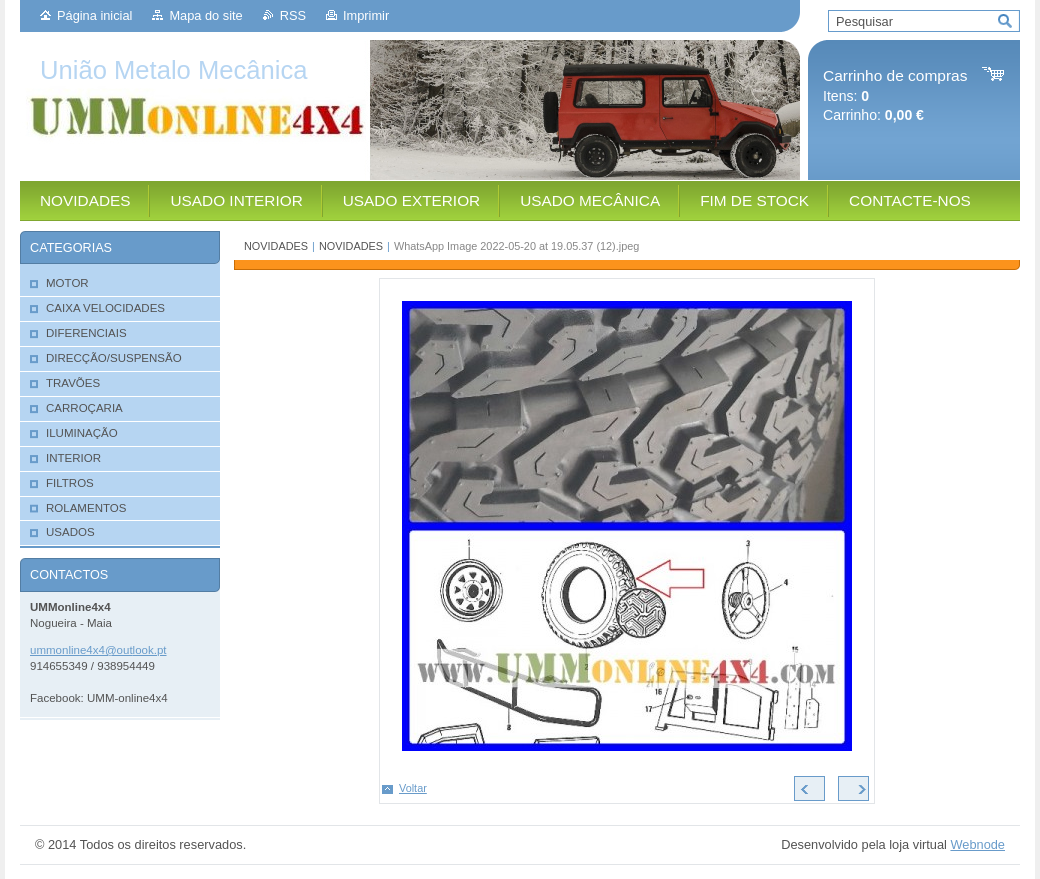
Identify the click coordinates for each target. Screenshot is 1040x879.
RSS (293, 15)
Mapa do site (205, 15)
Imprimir (366, 15)
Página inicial (94, 15)
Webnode (977, 844)
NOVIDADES (276, 246)
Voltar (413, 788)
